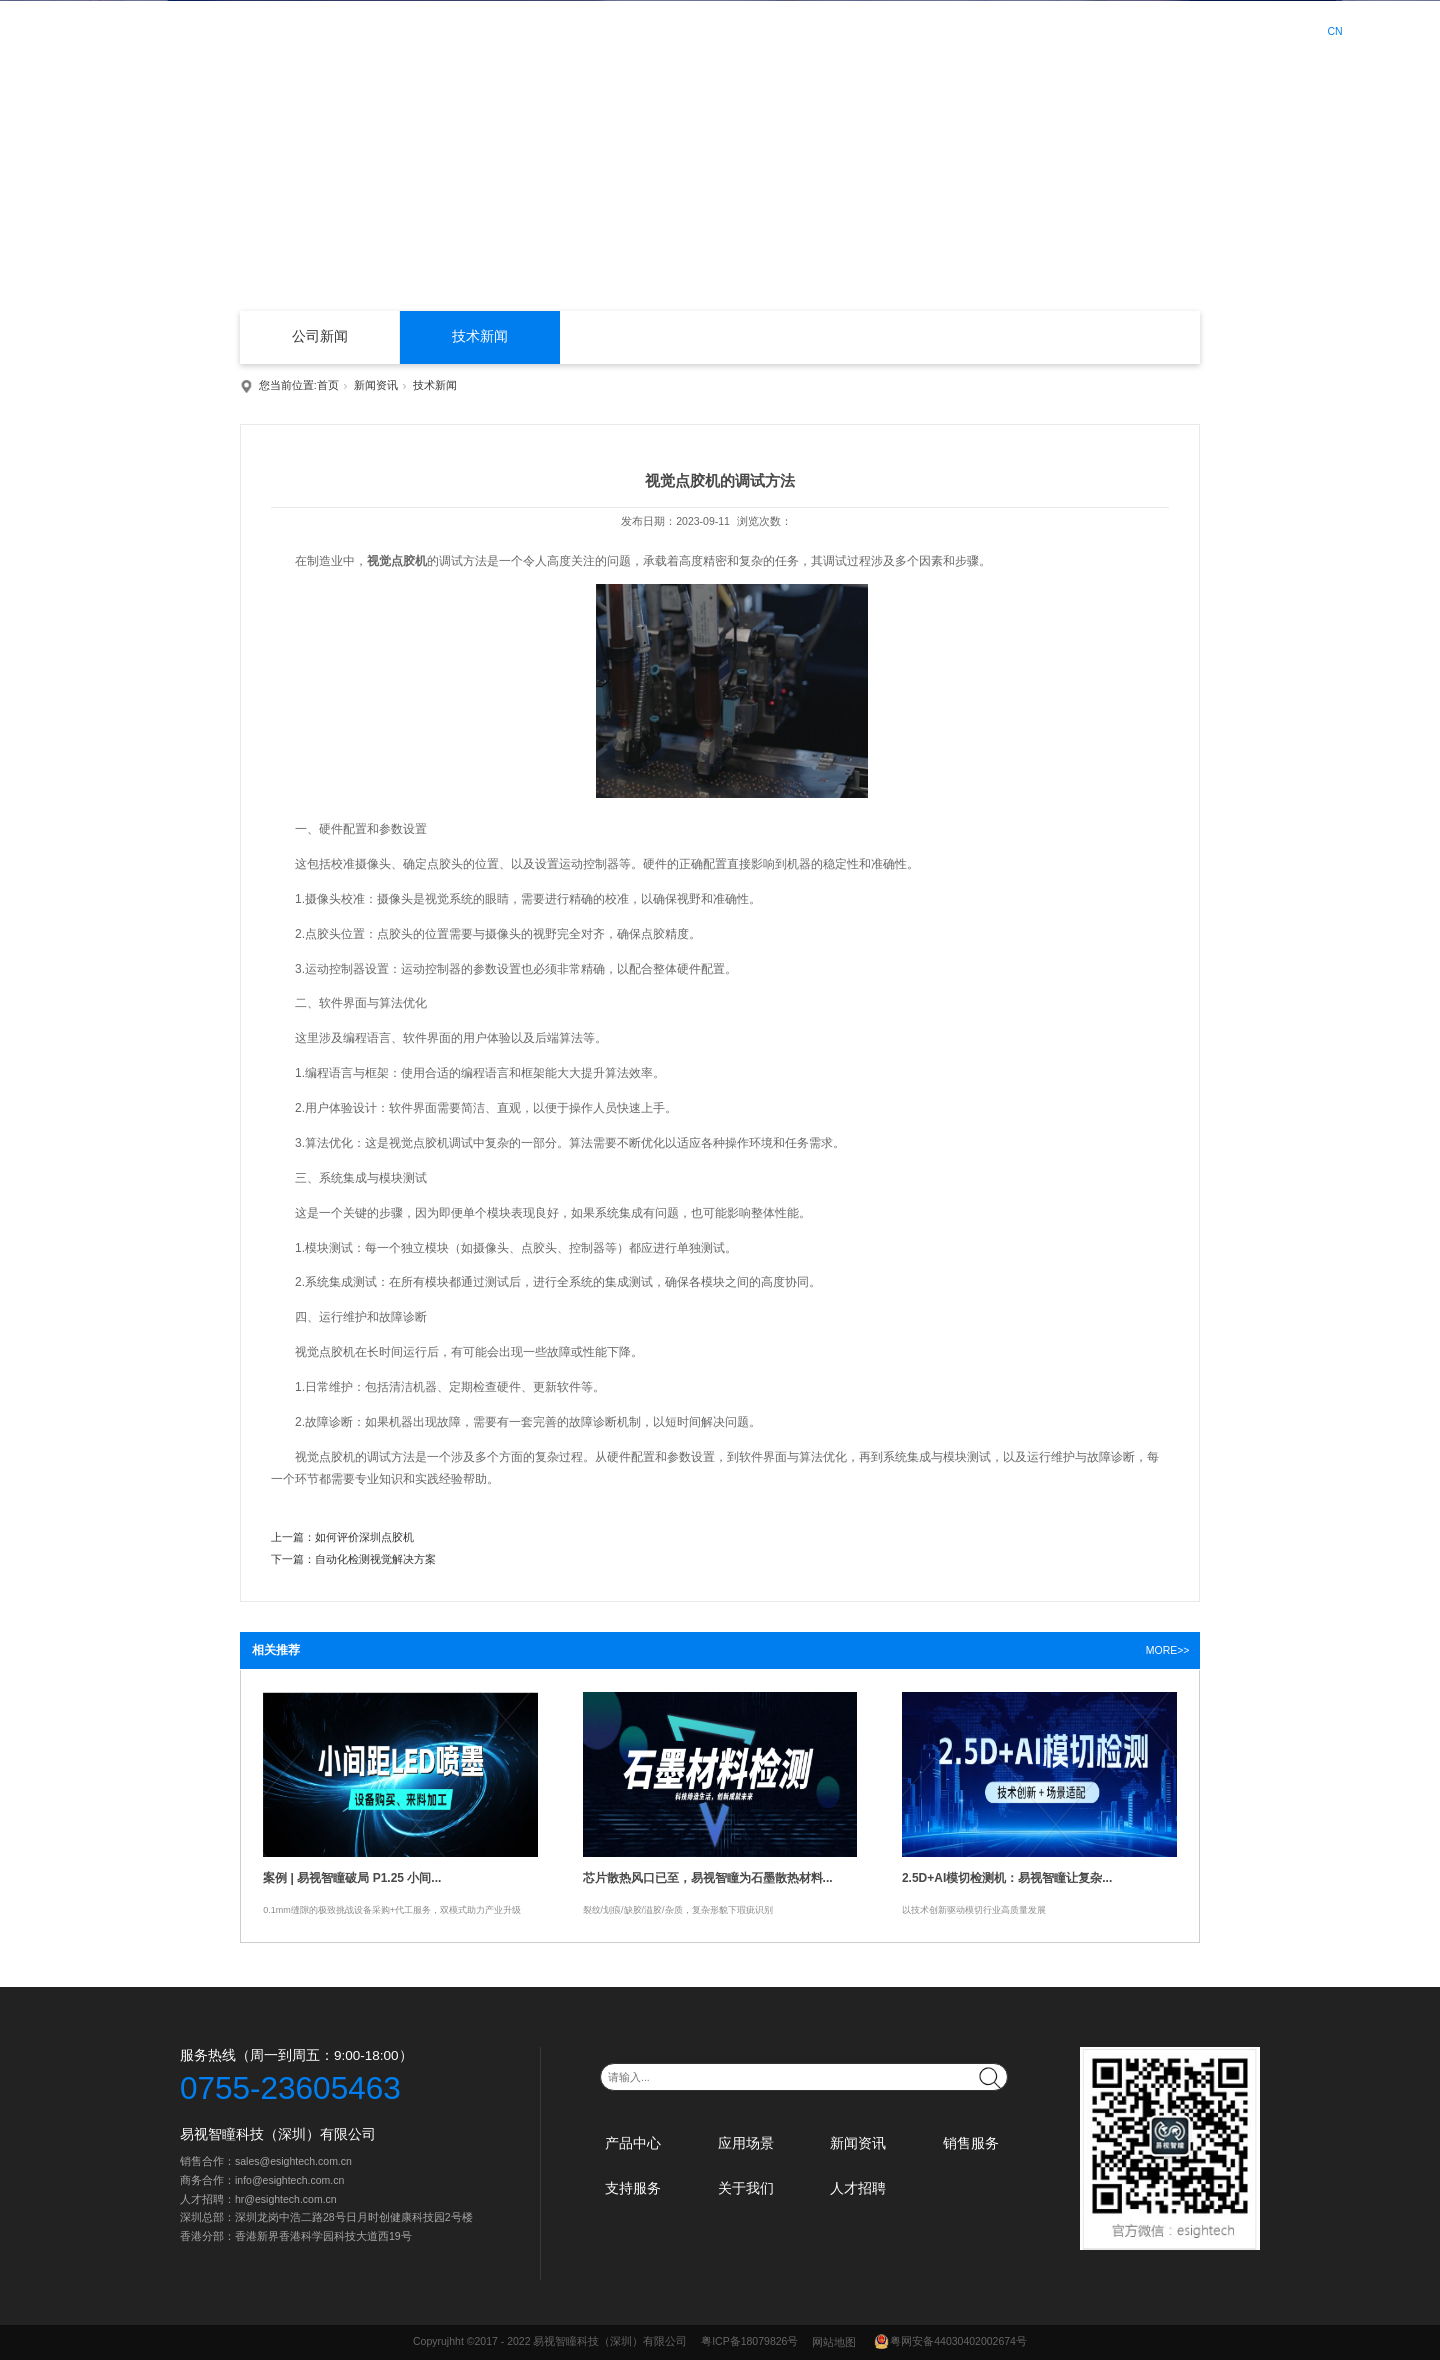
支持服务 (970, 30)
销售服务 (889, 30)
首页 (574, 30)
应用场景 (725, 30)
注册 (1273, 32)
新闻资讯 (807, 30)
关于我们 (1052, 30)
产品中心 (643, 30)
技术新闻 (480, 336)
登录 (1230, 32)
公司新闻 (320, 336)
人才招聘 (1134, 30)
